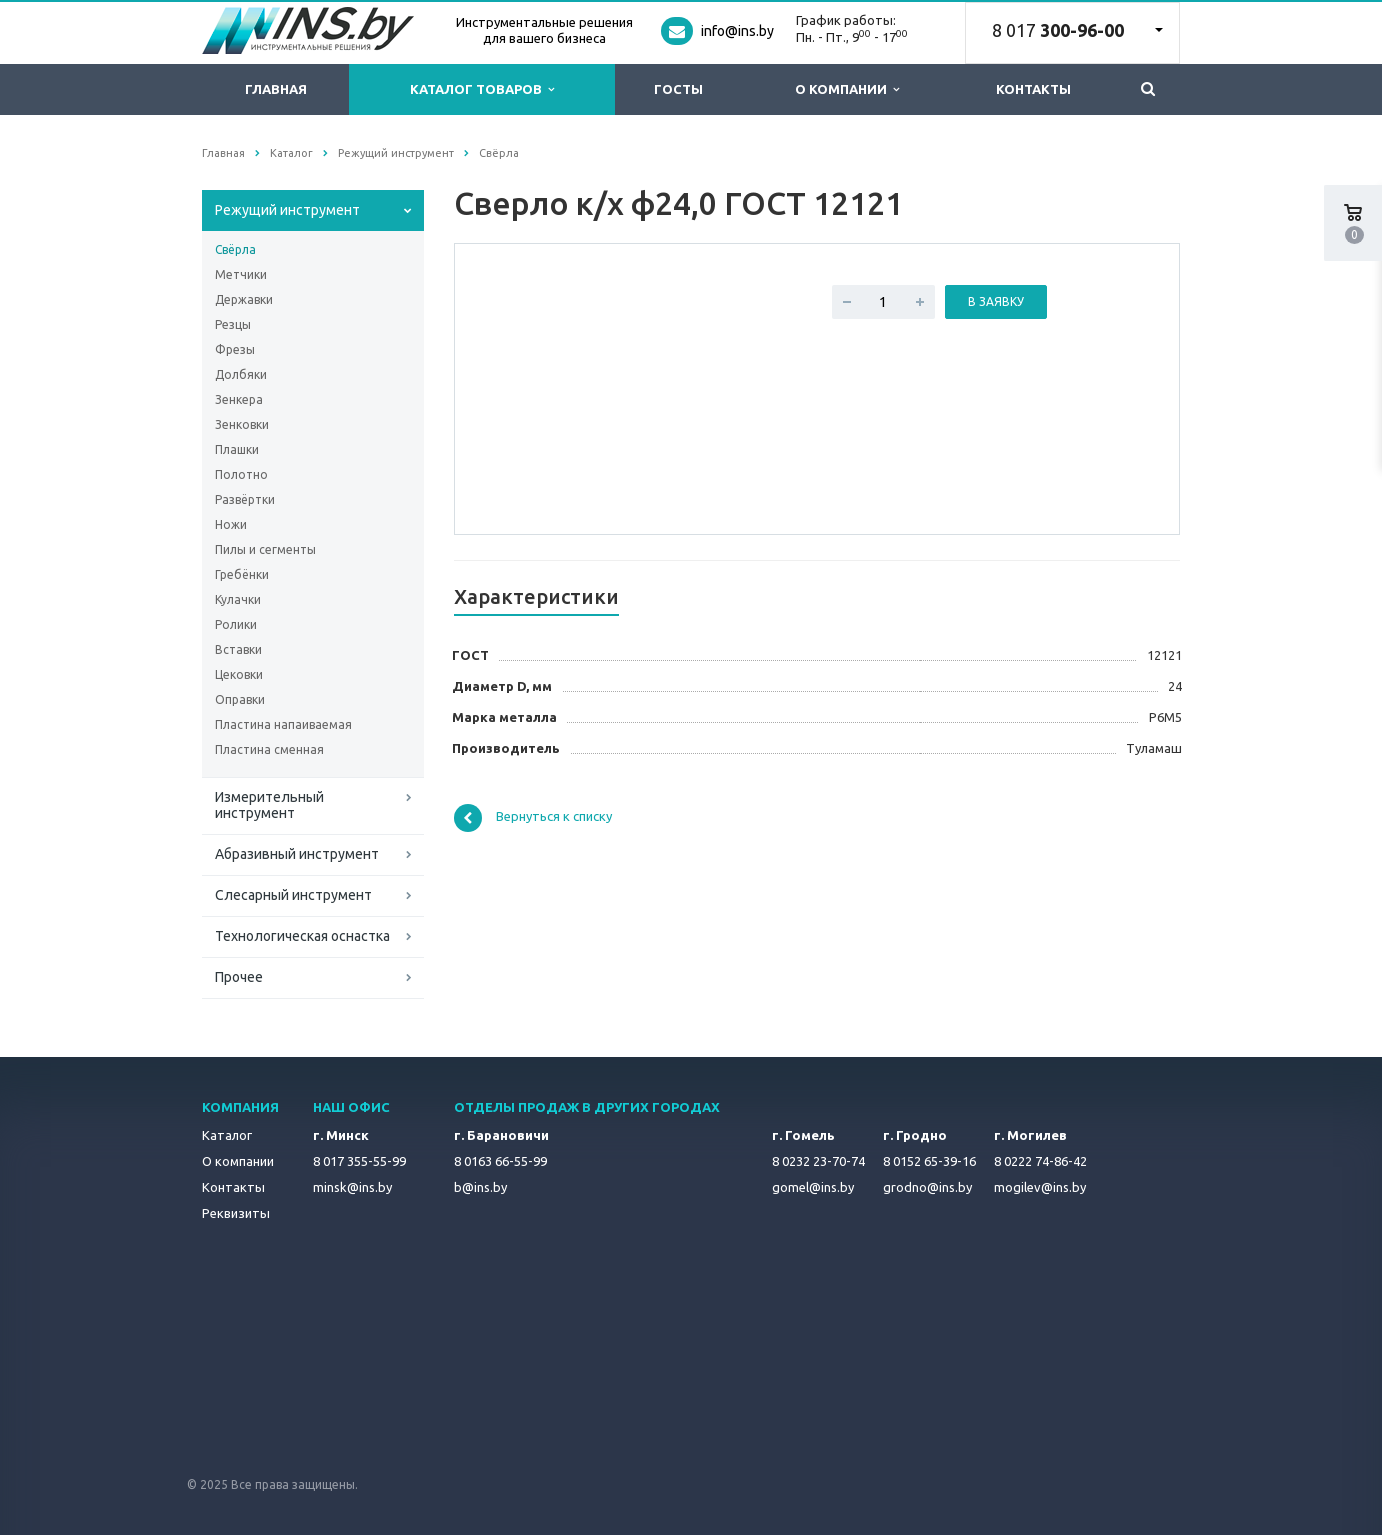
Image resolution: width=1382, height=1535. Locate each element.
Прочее (239, 977)
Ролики (236, 624)
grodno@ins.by (927, 1187)
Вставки (238, 649)
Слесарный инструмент (293, 895)
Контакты (1033, 89)
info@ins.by (737, 31)
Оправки (240, 699)
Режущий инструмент (287, 210)
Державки (244, 299)
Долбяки (241, 374)
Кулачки (238, 599)
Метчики (241, 274)
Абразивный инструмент (297, 854)
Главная (276, 89)
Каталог (227, 1135)
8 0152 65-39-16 (929, 1161)
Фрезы (235, 349)
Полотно (241, 474)
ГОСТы (678, 89)
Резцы (233, 324)
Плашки (237, 449)
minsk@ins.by (352, 1187)
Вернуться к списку (533, 818)
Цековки (239, 674)
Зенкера (239, 399)
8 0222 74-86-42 (1040, 1161)
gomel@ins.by (813, 1187)
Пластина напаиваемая (283, 724)
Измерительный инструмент (269, 805)
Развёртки (245, 499)
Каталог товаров (482, 89)
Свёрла (235, 249)
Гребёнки (242, 574)
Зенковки (242, 424)
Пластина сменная (269, 749)
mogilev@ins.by (1040, 1187)
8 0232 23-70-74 (818, 1161)
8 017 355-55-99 (359, 1161)
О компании (847, 89)
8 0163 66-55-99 (500, 1161)
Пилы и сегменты (265, 549)
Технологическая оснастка (302, 936)
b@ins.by (480, 1187)
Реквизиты (236, 1213)
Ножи (231, 524)
